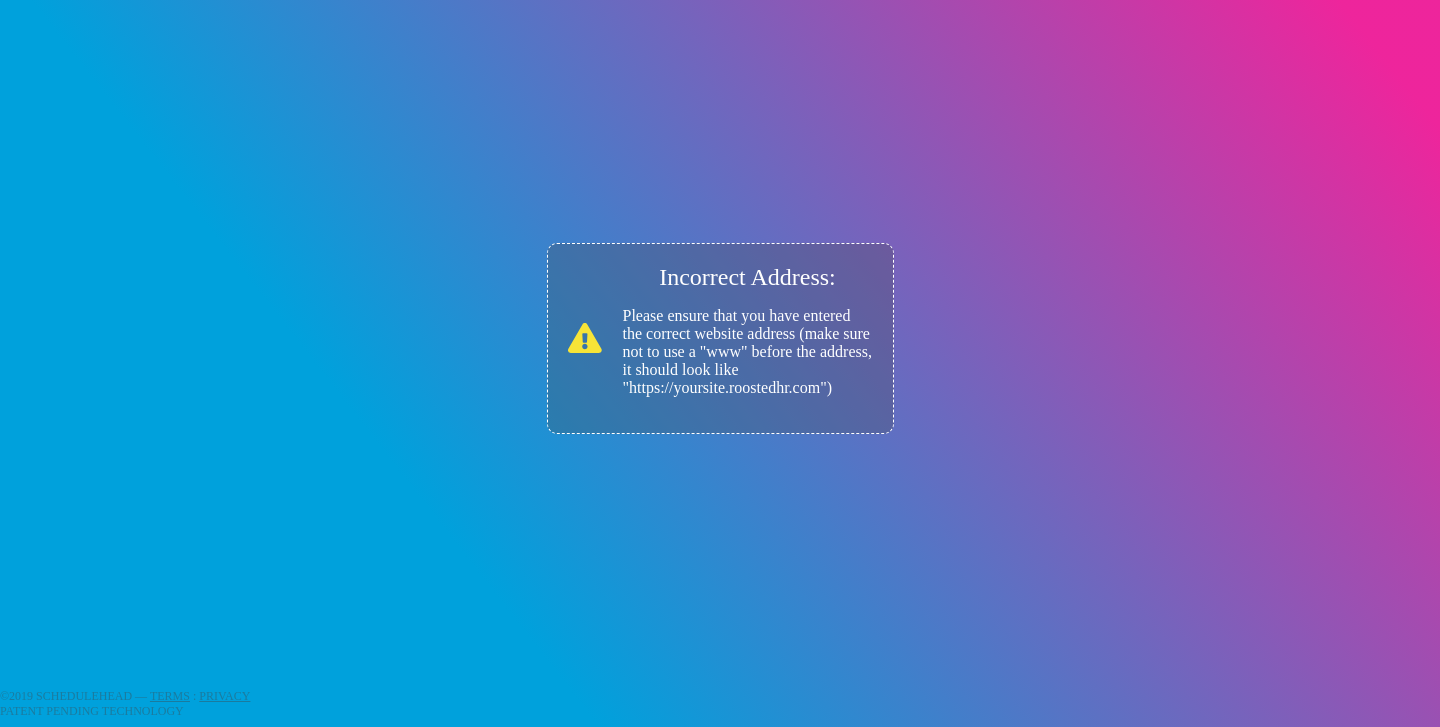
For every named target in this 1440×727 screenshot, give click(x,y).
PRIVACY (224, 696)
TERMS (170, 696)
